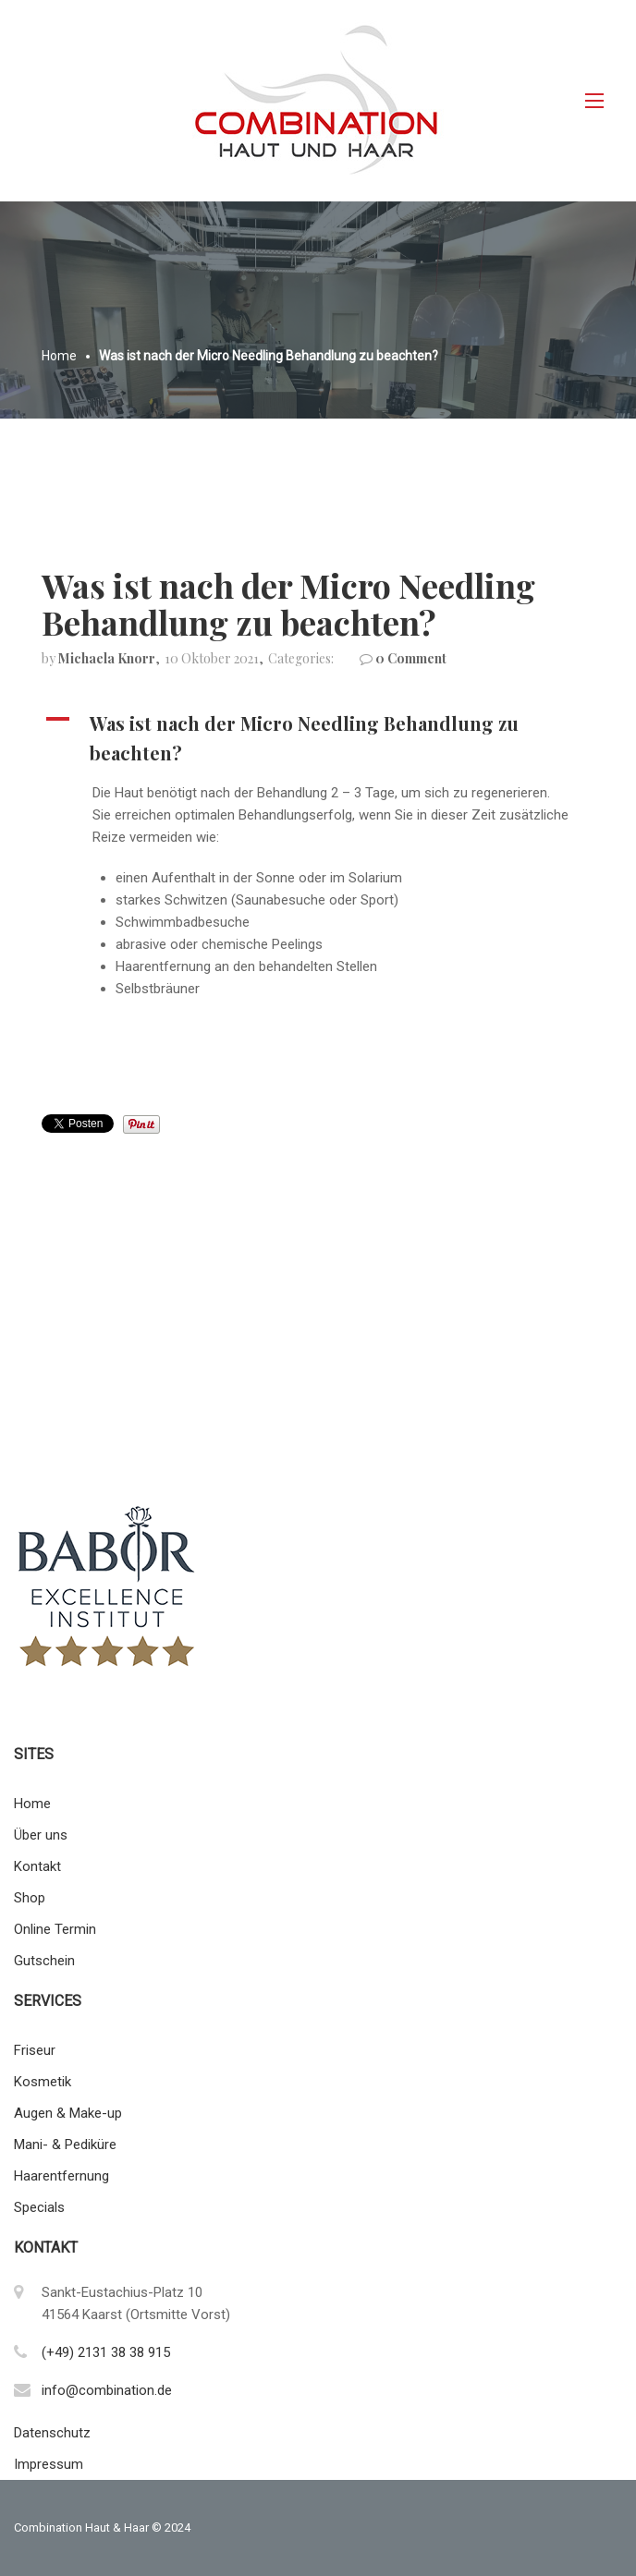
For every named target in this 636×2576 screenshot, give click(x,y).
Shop (29, 1897)
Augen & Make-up (68, 2113)
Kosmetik (42, 2081)
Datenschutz (52, 2432)
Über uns (40, 1835)
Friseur (34, 2050)
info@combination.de (107, 2390)
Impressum (48, 2464)
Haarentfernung (61, 2176)
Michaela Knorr (106, 658)
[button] (318, 738)
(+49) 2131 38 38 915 (106, 2352)
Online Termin (55, 1929)
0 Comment (410, 658)
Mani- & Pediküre (65, 2144)
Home (32, 1803)
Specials (39, 2207)
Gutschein (44, 1960)
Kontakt (37, 1866)
